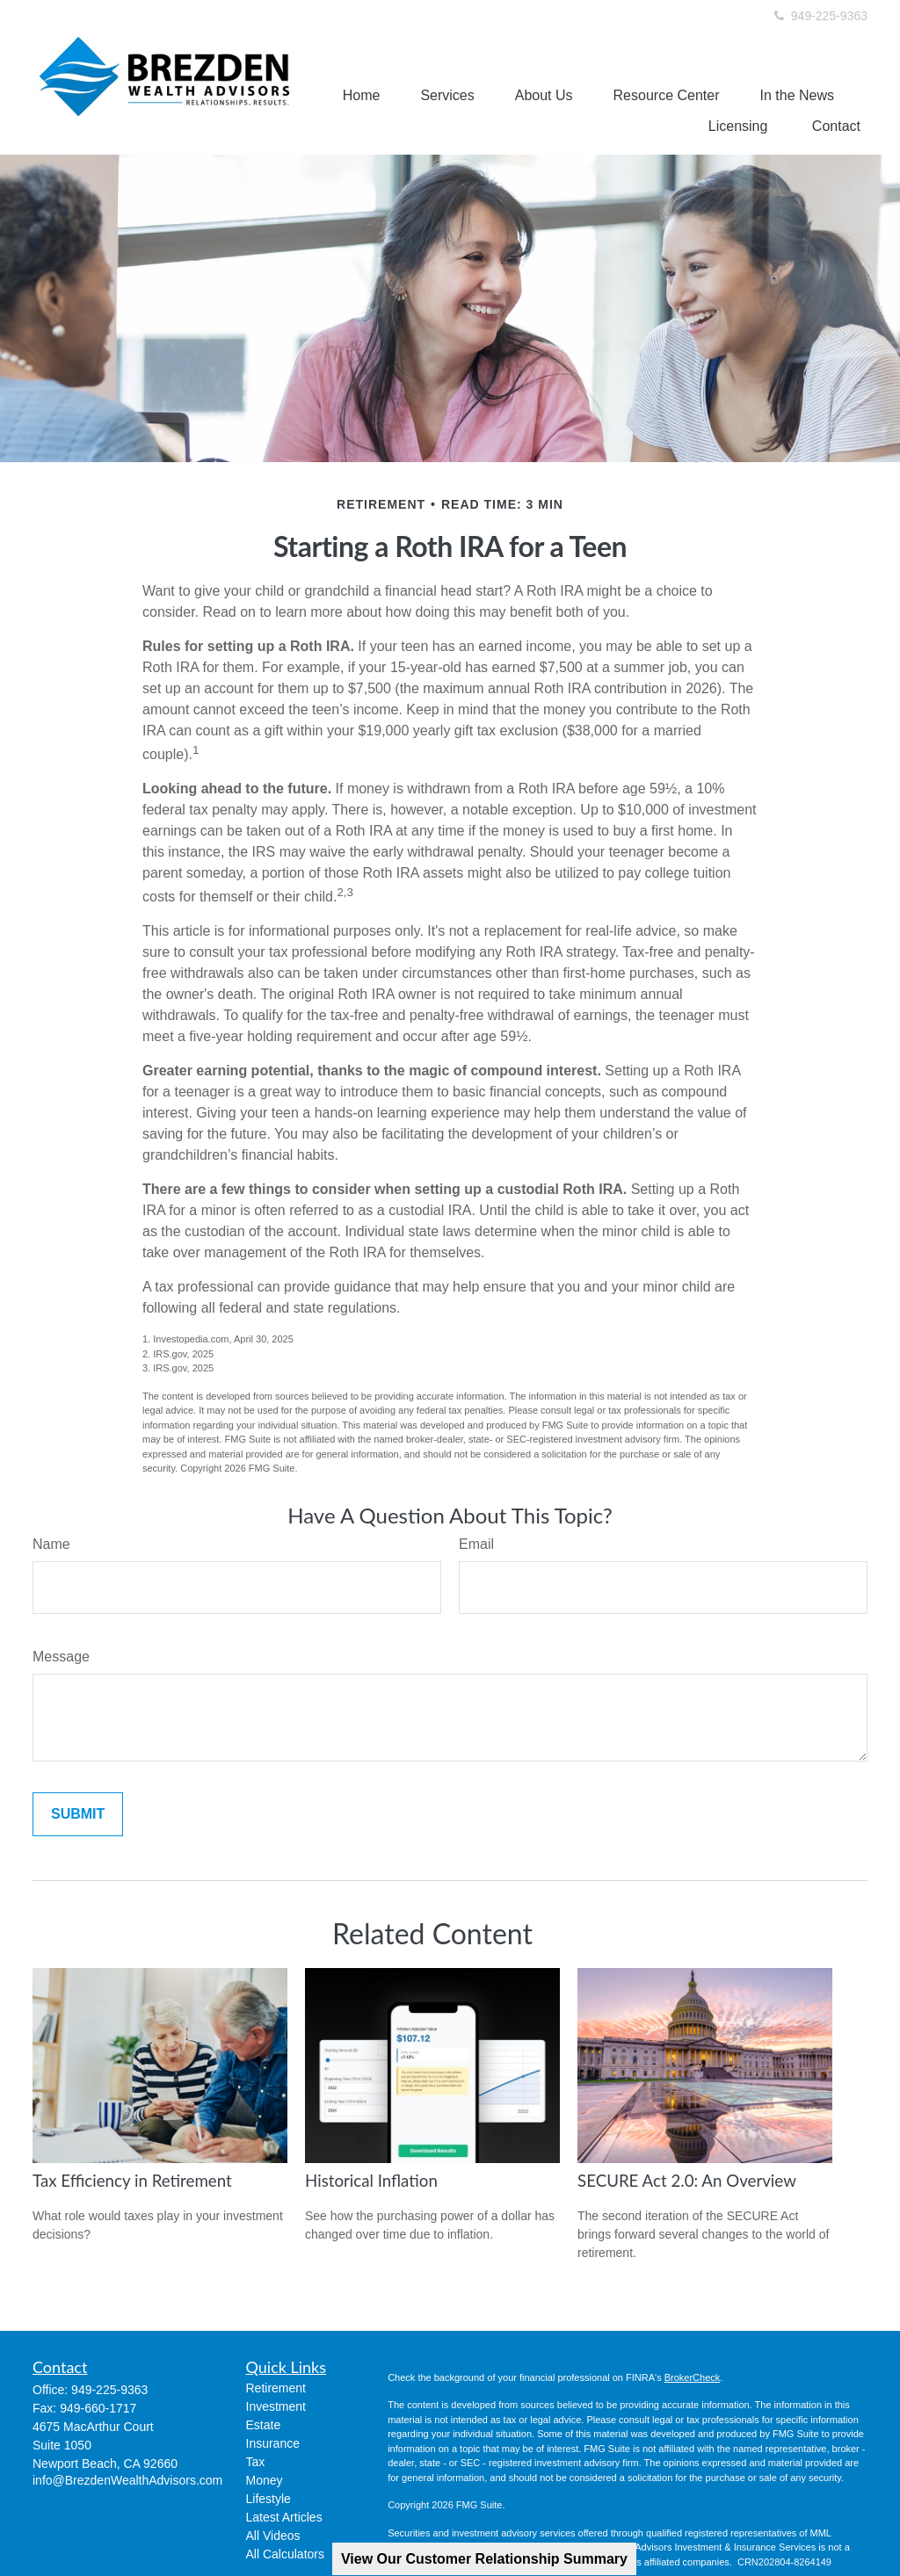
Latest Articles (284, 2517)
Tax (255, 2462)
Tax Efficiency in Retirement (132, 2180)
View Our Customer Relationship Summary (484, 2558)
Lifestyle (268, 2499)
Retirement (276, 2388)
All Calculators (285, 2554)
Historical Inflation (371, 2180)
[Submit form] (78, 1814)
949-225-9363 (819, 16)
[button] (362, 95)
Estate (263, 2425)
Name (51, 1544)
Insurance (273, 2443)
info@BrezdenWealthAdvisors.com (127, 2480)
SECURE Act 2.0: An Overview (686, 2180)
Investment (276, 2406)
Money (264, 2480)
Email (476, 1544)
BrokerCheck (692, 2377)
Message (61, 1656)
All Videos (273, 2536)
